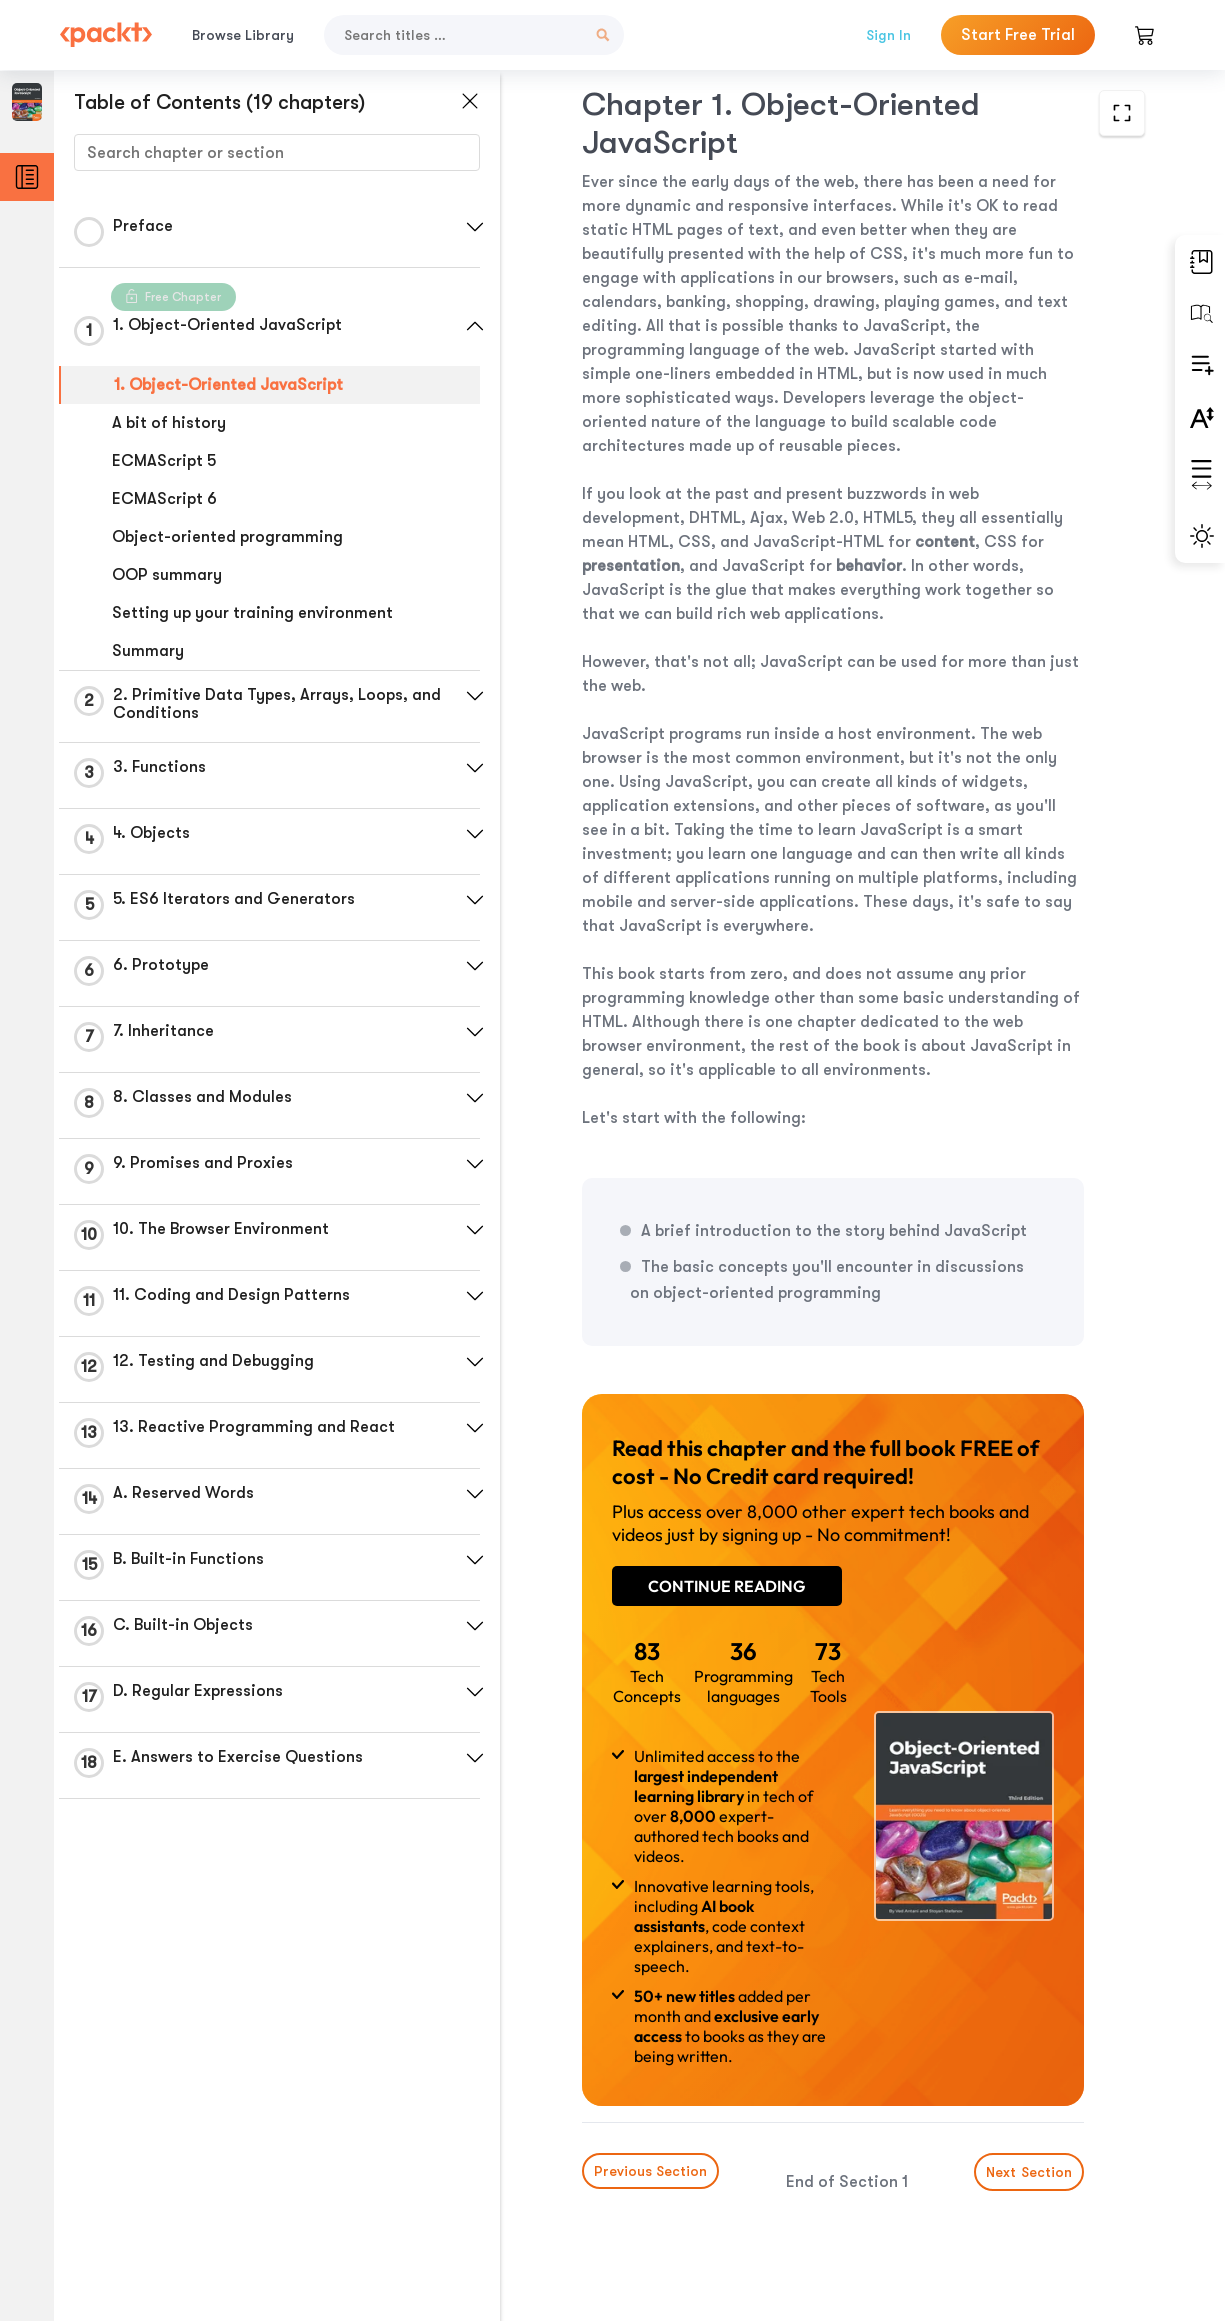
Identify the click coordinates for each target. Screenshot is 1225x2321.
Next (1029, 2172)
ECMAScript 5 (164, 461)
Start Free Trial (1018, 35)
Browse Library (243, 35)
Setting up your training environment (252, 613)
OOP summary (167, 575)
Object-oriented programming (227, 537)
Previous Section (650, 2171)
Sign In (888, 35)
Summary (148, 651)
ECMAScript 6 (164, 499)
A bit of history (169, 423)
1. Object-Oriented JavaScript (228, 385)
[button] (475, 227)
